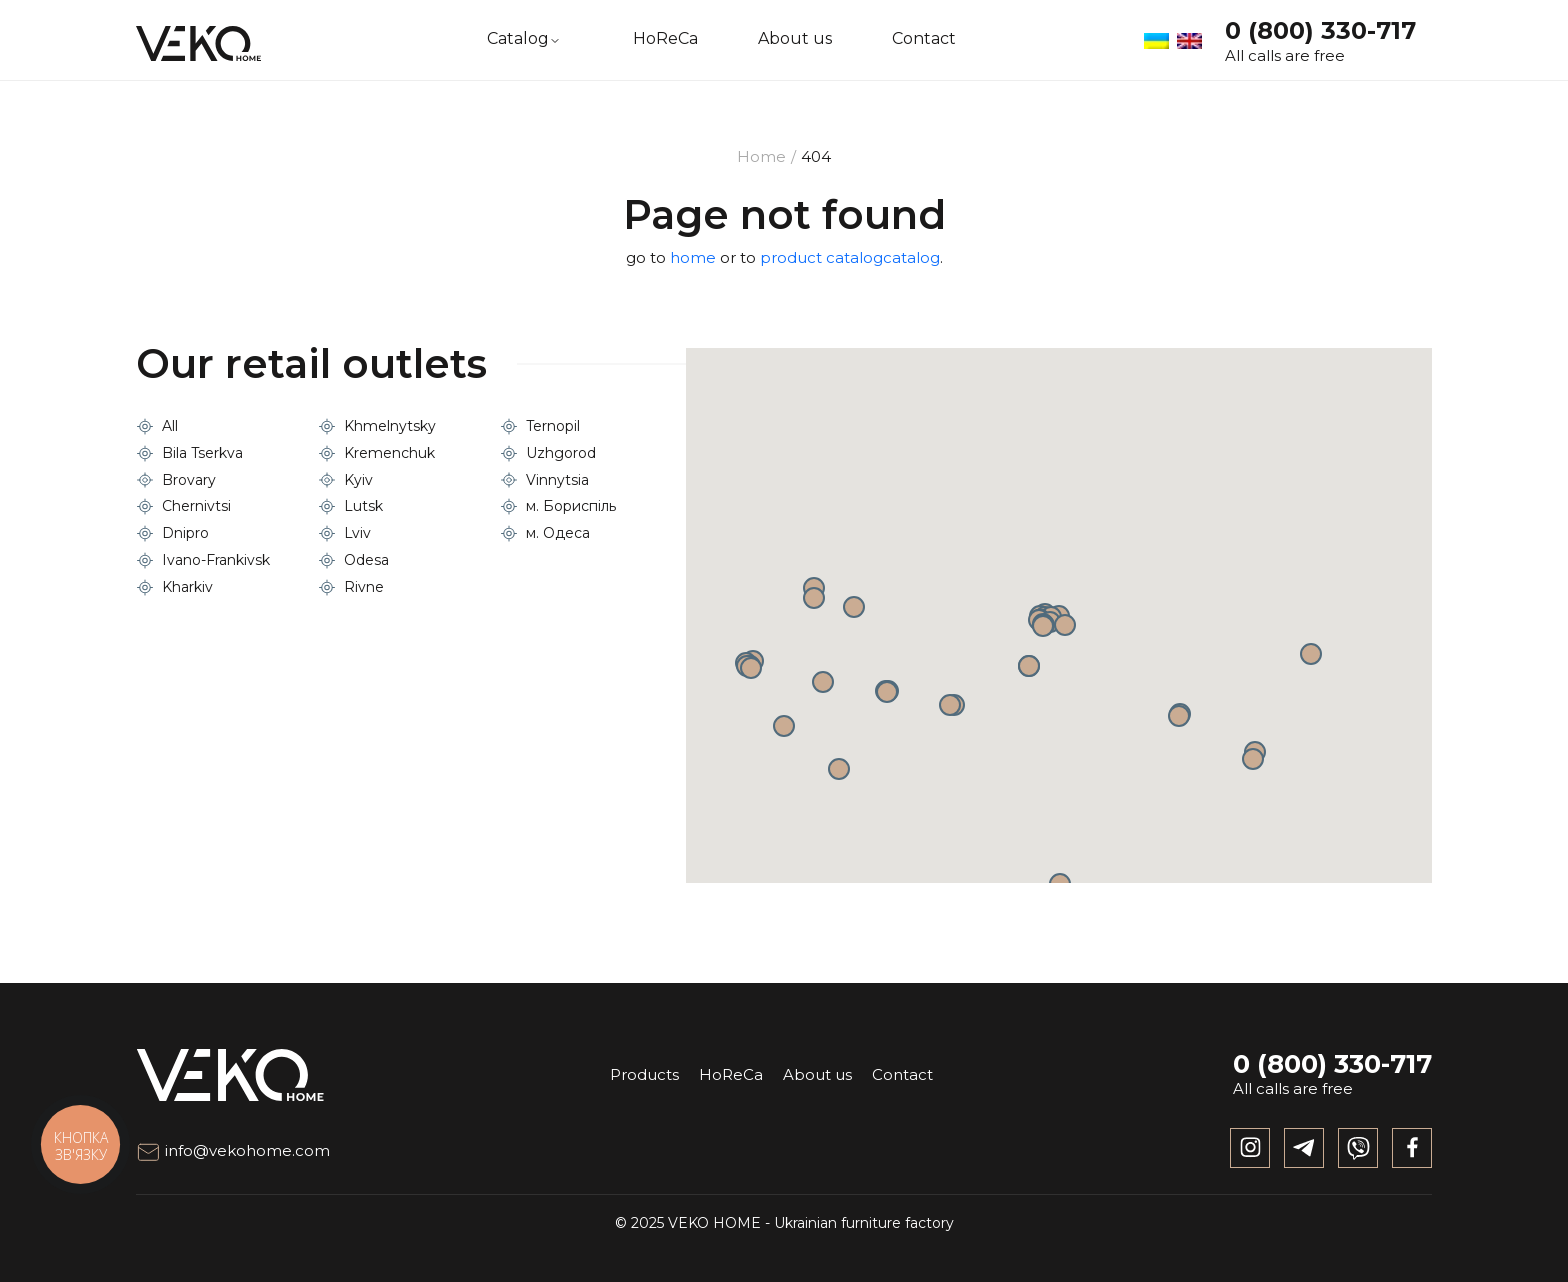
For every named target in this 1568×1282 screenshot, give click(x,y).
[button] (1029, 666)
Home (761, 156)
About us (795, 39)
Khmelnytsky (390, 426)
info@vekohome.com (233, 1150)
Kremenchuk (389, 453)
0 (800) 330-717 (1320, 30)
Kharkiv (187, 587)
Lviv (357, 533)
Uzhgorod (561, 453)
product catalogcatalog (850, 257)
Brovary (189, 480)
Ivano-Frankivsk (216, 560)
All (170, 426)
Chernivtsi (196, 506)
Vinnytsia (557, 480)
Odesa (366, 560)
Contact (924, 39)
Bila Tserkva (202, 453)
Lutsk (363, 506)
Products (644, 1074)
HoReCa (665, 39)
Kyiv (358, 480)
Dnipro (185, 533)
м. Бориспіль (571, 506)
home (693, 257)
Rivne (364, 587)
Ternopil (553, 426)
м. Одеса (558, 533)
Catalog (518, 39)
